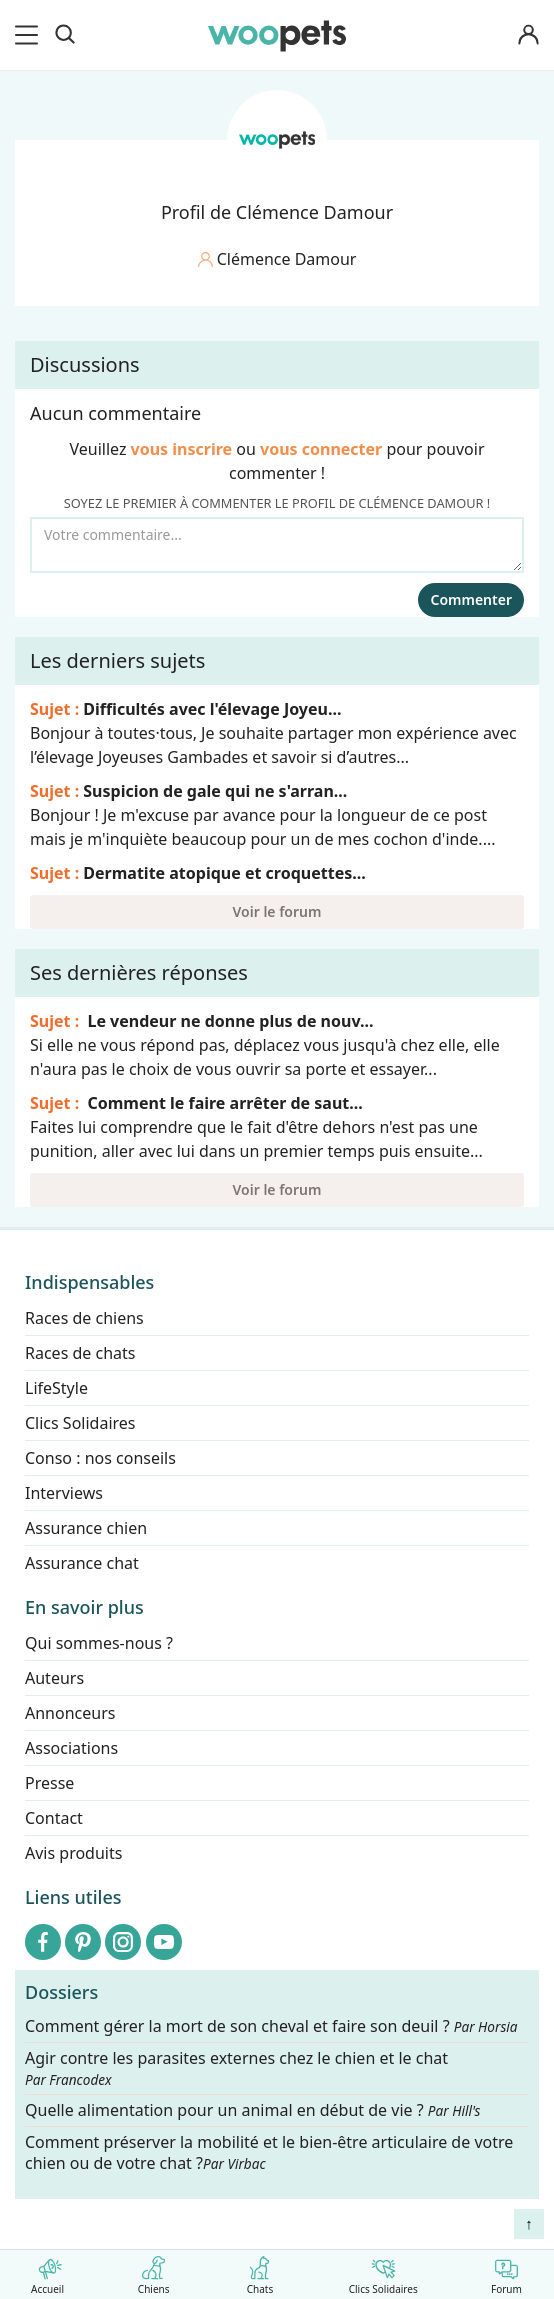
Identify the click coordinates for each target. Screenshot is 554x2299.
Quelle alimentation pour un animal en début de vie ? (252, 2110)
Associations (71, 1748)
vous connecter (321, 449)
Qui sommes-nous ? (99, 1643)
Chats (259, 2271)
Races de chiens (84, 1318)
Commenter (471, 599)
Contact (54, 1818)
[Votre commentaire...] (277, 545)
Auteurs (54, 1678)
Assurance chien (86, 1528)
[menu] (30, 35)
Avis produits (73, 1853)
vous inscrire (182, 449)
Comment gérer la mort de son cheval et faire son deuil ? (271, 2026)
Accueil (47, 2271)
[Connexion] (528, 35)
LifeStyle (56, 1388)
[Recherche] (65, 35)
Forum (506, 2271)
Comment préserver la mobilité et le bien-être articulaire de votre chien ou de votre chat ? (269, 2152)
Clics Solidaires (383, 2271)
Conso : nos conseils (100, 1458)
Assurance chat (82, 1563)
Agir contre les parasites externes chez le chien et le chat (236, 2068)
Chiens (153, 2271)
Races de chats (80, 1353)
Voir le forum (277, 911)
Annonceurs (70, 1713)
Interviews (64, 1493)
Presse (49, 1783)
